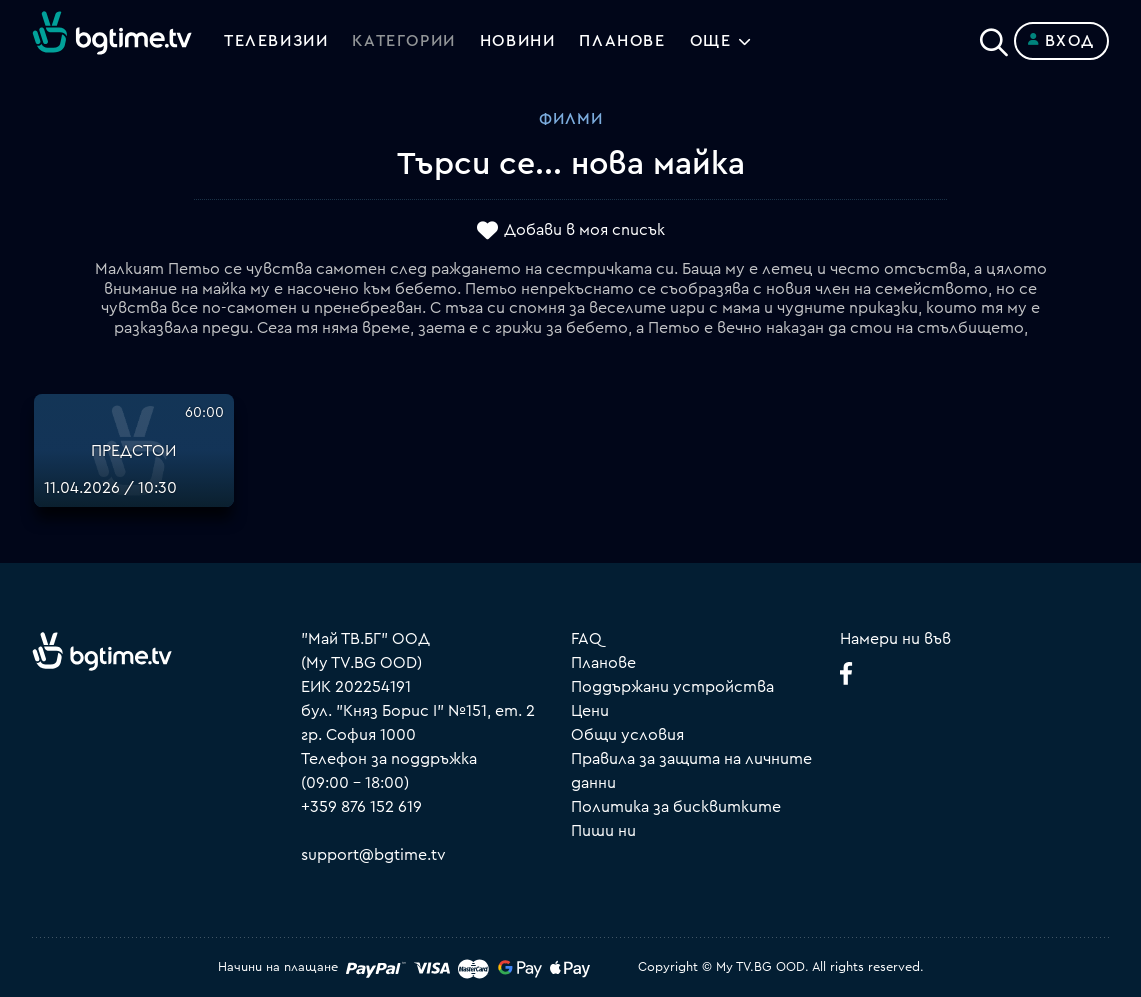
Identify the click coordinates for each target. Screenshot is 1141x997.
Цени (590, 711)
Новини (518, 41)
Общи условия (627, 735)
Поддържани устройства (672, 687)
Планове (603, 663)
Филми (571, 119)
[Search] (994, 37)
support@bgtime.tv (373, 855)
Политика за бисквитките (676, 807)
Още (711, 41)
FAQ (586, 639)
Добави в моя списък (584, 231)
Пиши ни (603, 831)
